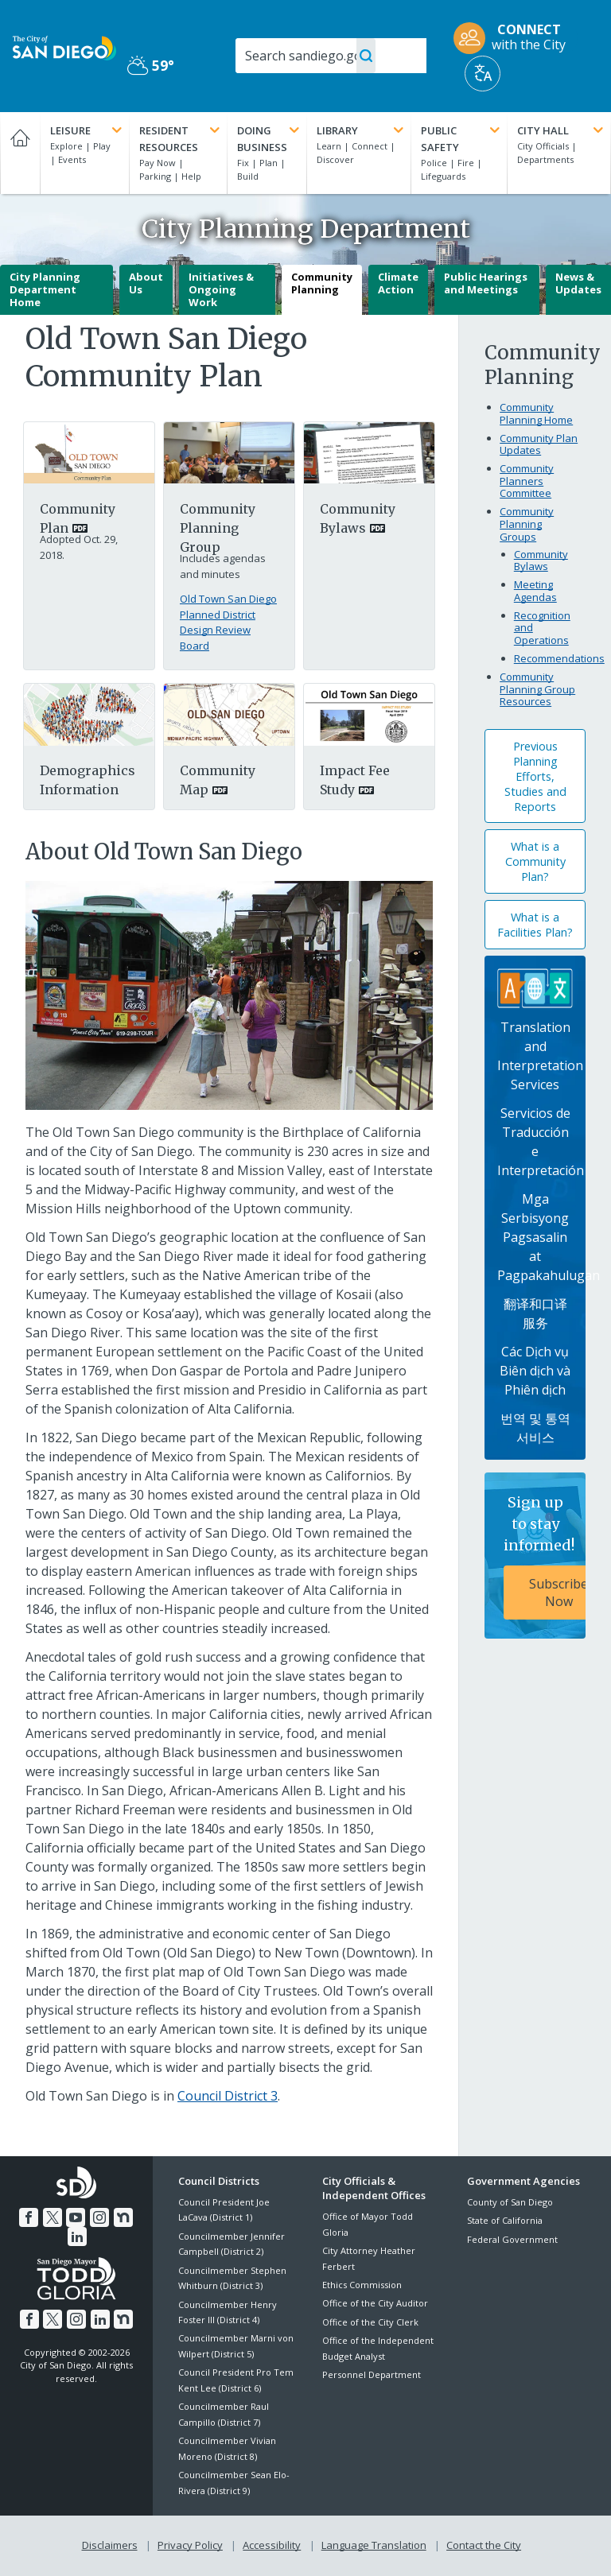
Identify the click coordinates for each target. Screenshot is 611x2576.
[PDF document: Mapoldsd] (229, 713)
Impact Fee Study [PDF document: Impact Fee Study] (355, 779)
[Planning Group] (229, 451)
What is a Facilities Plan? (535, 925)
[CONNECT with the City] (515, 38)
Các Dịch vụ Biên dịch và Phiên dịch (535, 1371)
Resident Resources (181, 138)
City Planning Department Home (45, 289)
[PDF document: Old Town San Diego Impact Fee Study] (369, 713)
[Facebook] (28, 2217)
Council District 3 (227, 2096)
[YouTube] (75, 2217)
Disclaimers (110, 2545)
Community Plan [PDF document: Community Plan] (77, 518)
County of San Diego (510, 2202)
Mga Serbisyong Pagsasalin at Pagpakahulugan (548, 1237)
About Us (146, 283)
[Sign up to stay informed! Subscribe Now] (535, 1555)
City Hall (561, 130)
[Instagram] (99, 2217)
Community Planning (321, 283)
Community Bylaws (541, 560)
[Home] (20, 153)
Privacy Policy (190, 2545)
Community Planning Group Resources (537, 688)
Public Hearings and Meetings (485, 283)
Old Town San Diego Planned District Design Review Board (228, 622)
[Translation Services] (535, 986)
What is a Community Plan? (535, 861)
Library (361, 130)
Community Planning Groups (527, 523)
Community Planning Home (536, 413)
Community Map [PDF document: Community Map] (217, 779)
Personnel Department (371, 2374)
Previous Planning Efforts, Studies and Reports (535, 776)
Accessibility (272, 2545)
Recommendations (559, 658)
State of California (505, 2220)
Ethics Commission (362, 2285)
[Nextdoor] (123, 2217)
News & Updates (578, 283)
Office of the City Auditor (375, 2303)
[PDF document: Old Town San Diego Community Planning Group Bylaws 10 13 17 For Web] (369, 451)
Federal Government (512, 2239)
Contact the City (483, 2545)
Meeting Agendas (535, 590)
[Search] (330, 55)
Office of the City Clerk (370, 2322)
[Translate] (482, 73)
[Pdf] (89, 713)
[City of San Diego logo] (64, 47)
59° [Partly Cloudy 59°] (150, 65)
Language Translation (373, 2545)
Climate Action (398, 283)
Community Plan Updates (539, 444)
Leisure (87, 130)
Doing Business (270, 138)
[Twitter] (52, 2217)
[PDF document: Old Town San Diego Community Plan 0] (89, 451)
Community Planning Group (217, 528)
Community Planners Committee (527, 480)
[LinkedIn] (77, 2236)
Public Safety (462, 138)
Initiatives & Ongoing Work (221, 289)
